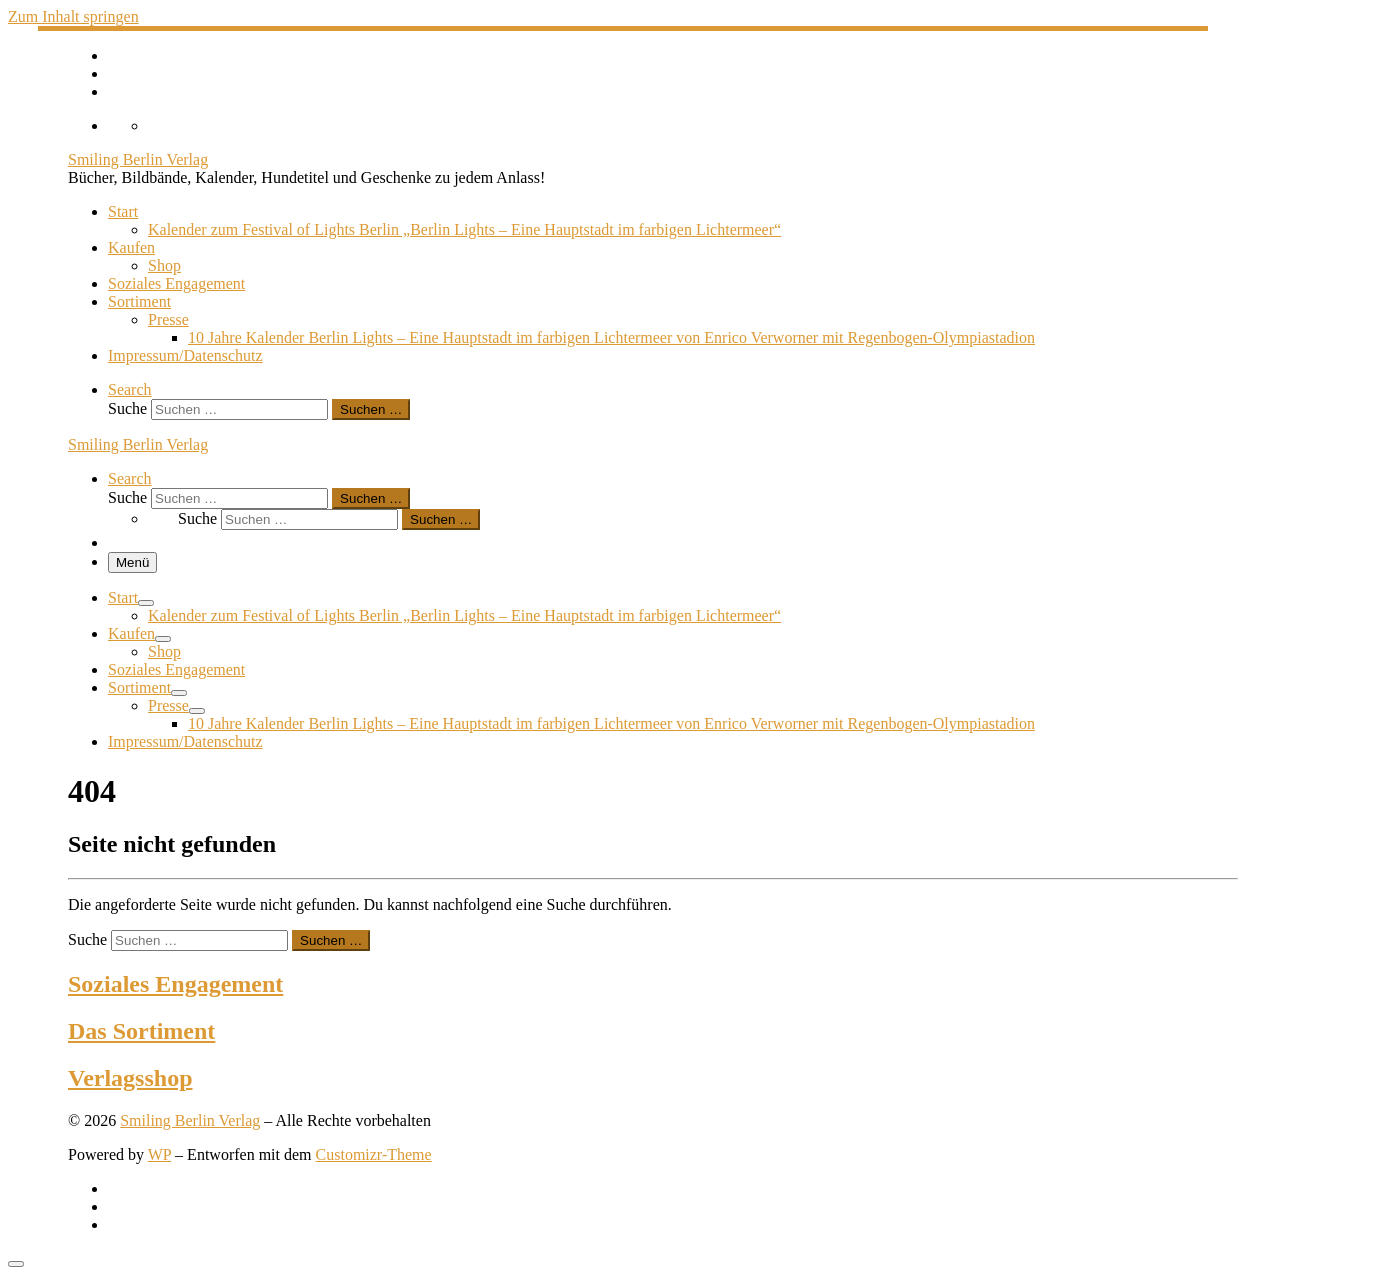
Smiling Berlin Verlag (190, 1120)
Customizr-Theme (374, 1154)
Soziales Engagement (175, 984)
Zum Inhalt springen (73, 16)
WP (159, 1154)
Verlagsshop (130, 1078)
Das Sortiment (141, 1031)
